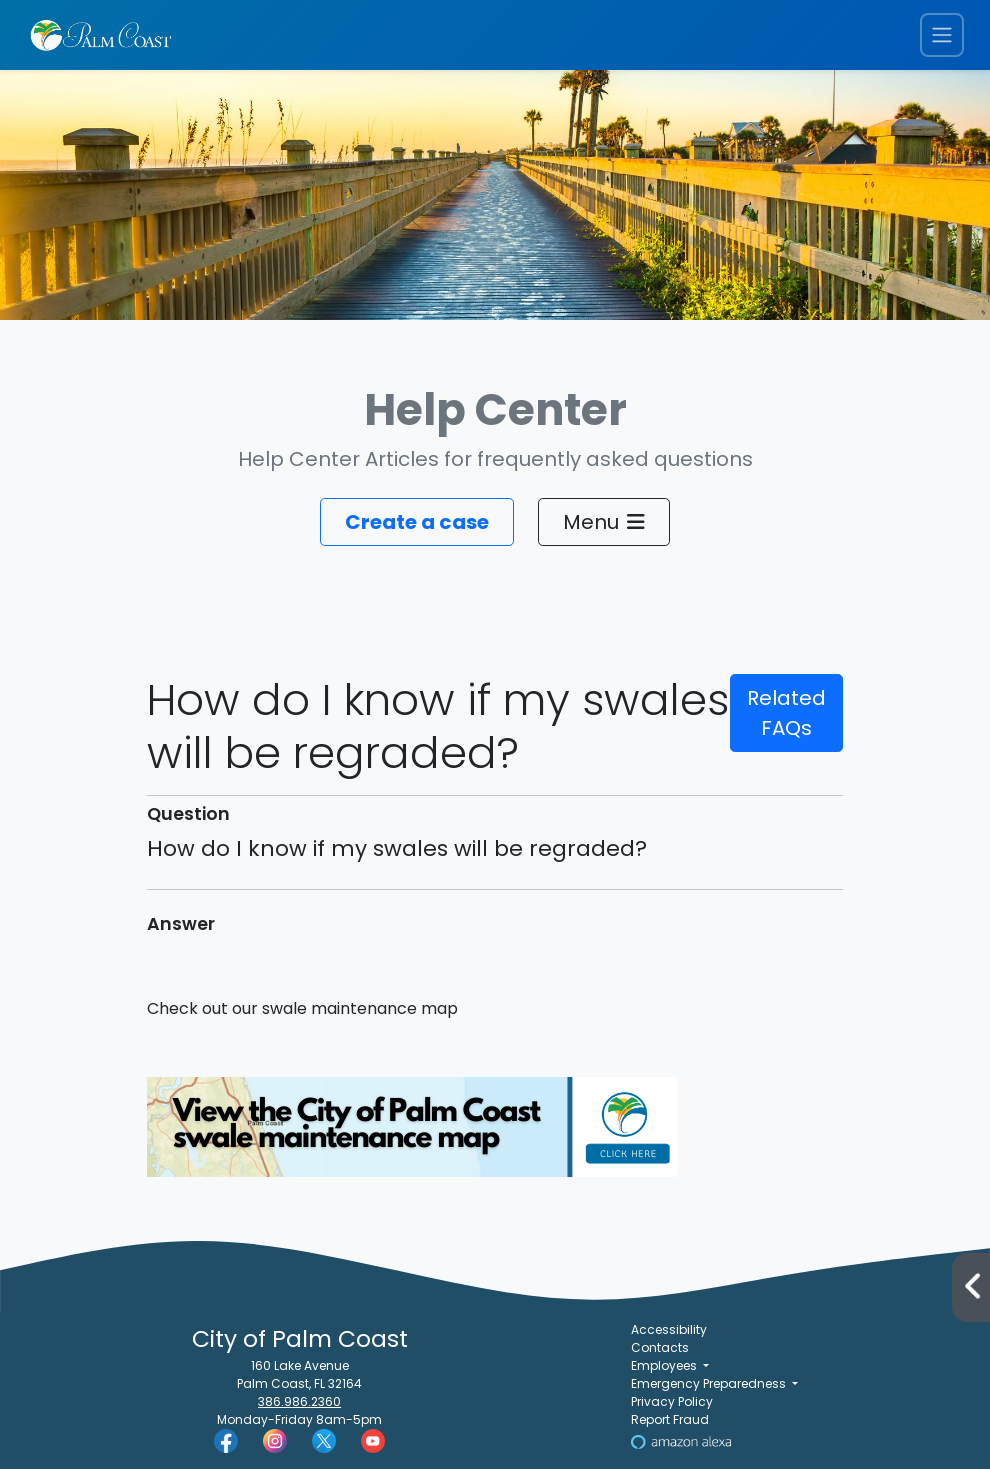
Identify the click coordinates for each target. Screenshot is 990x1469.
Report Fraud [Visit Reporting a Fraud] (670, 1419)
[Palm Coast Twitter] (324, 1440)
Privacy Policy (672, 1401)
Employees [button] (665, 1365)
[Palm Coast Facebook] (226, 1440)
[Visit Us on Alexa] (681, 1440)
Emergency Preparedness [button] (710, 1383)
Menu (604, 522)
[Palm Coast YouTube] (373, 1440)
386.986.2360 (299, 1401)
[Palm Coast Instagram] (275, 1440)
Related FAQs (786, 713)
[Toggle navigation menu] (942, 35)
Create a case (417, 522)
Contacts (660, 1347)
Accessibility (669, 1329)
